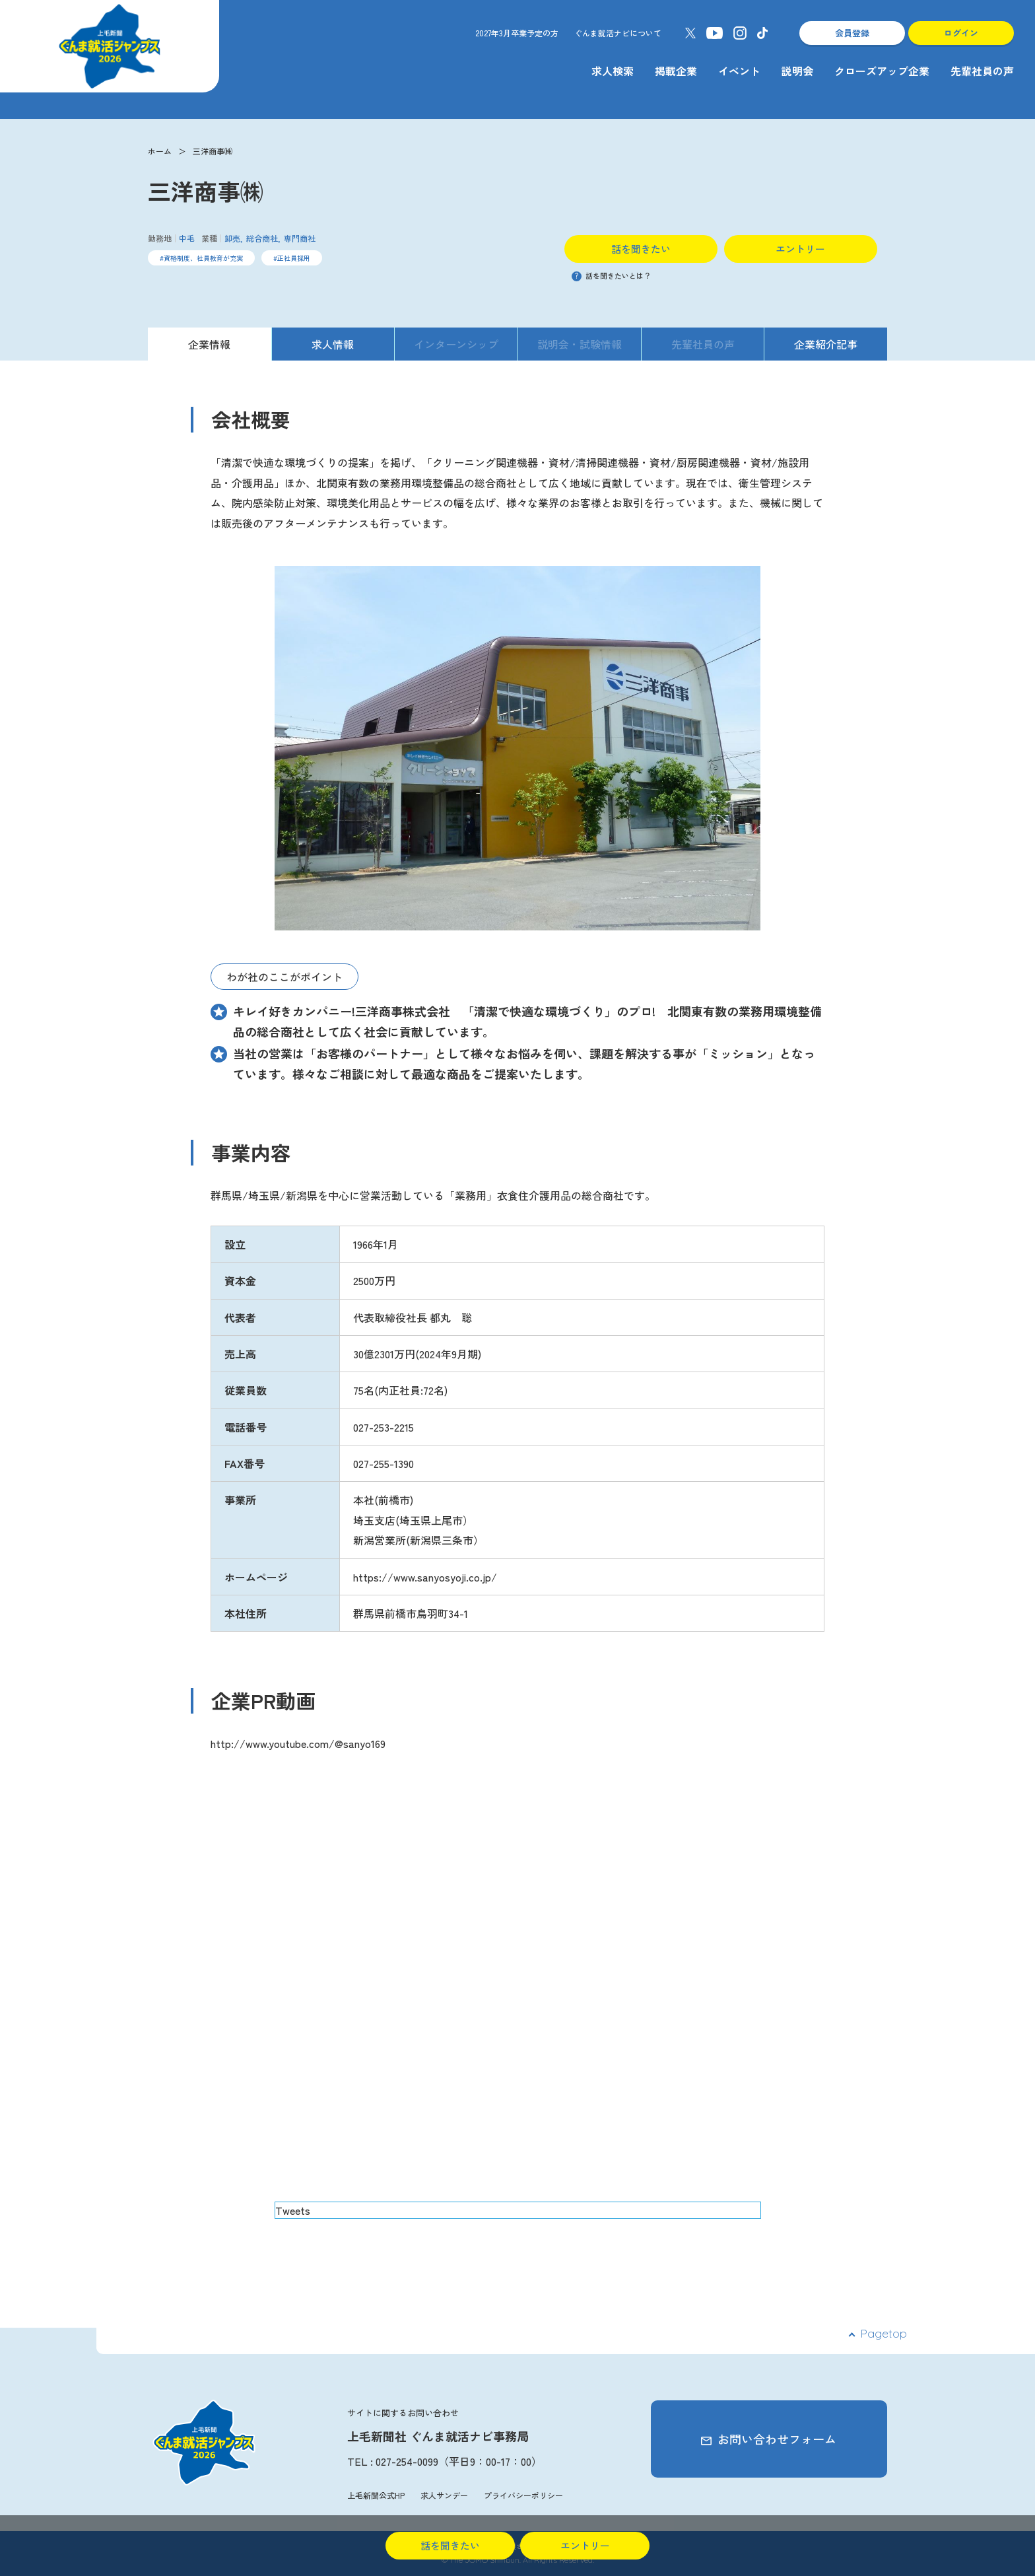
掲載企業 (676, 71)
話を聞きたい (641, 249)
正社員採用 (293, 258)
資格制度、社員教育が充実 (203, 258)
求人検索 (612, 71)
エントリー (800, 249)
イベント (739, 71)
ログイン (961, 32)
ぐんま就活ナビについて (617, 32)
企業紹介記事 (825, 344)
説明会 (797, 71)
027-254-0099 (407, 2461)
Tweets (292, 2210)
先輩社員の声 (982, 71)
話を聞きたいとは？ (611, 275)
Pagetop (883, 2333)
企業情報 (209, 344)
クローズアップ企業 (881, 71)
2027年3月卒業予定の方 (516, 32)
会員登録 (852, 32)
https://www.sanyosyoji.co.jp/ (425, 1577)
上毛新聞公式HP (376, 2495)
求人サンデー (444, 2495)
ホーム (160, 151)
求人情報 (333, 344)
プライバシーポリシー (523, 2495)
